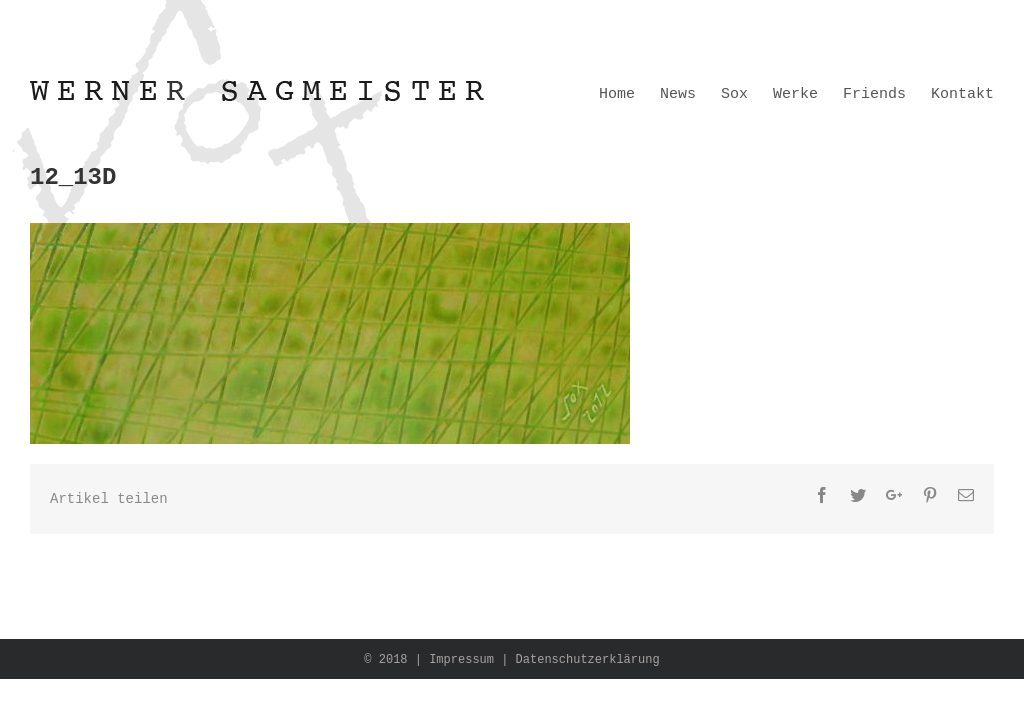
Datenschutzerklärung (588, 660)
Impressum (461, 660)
